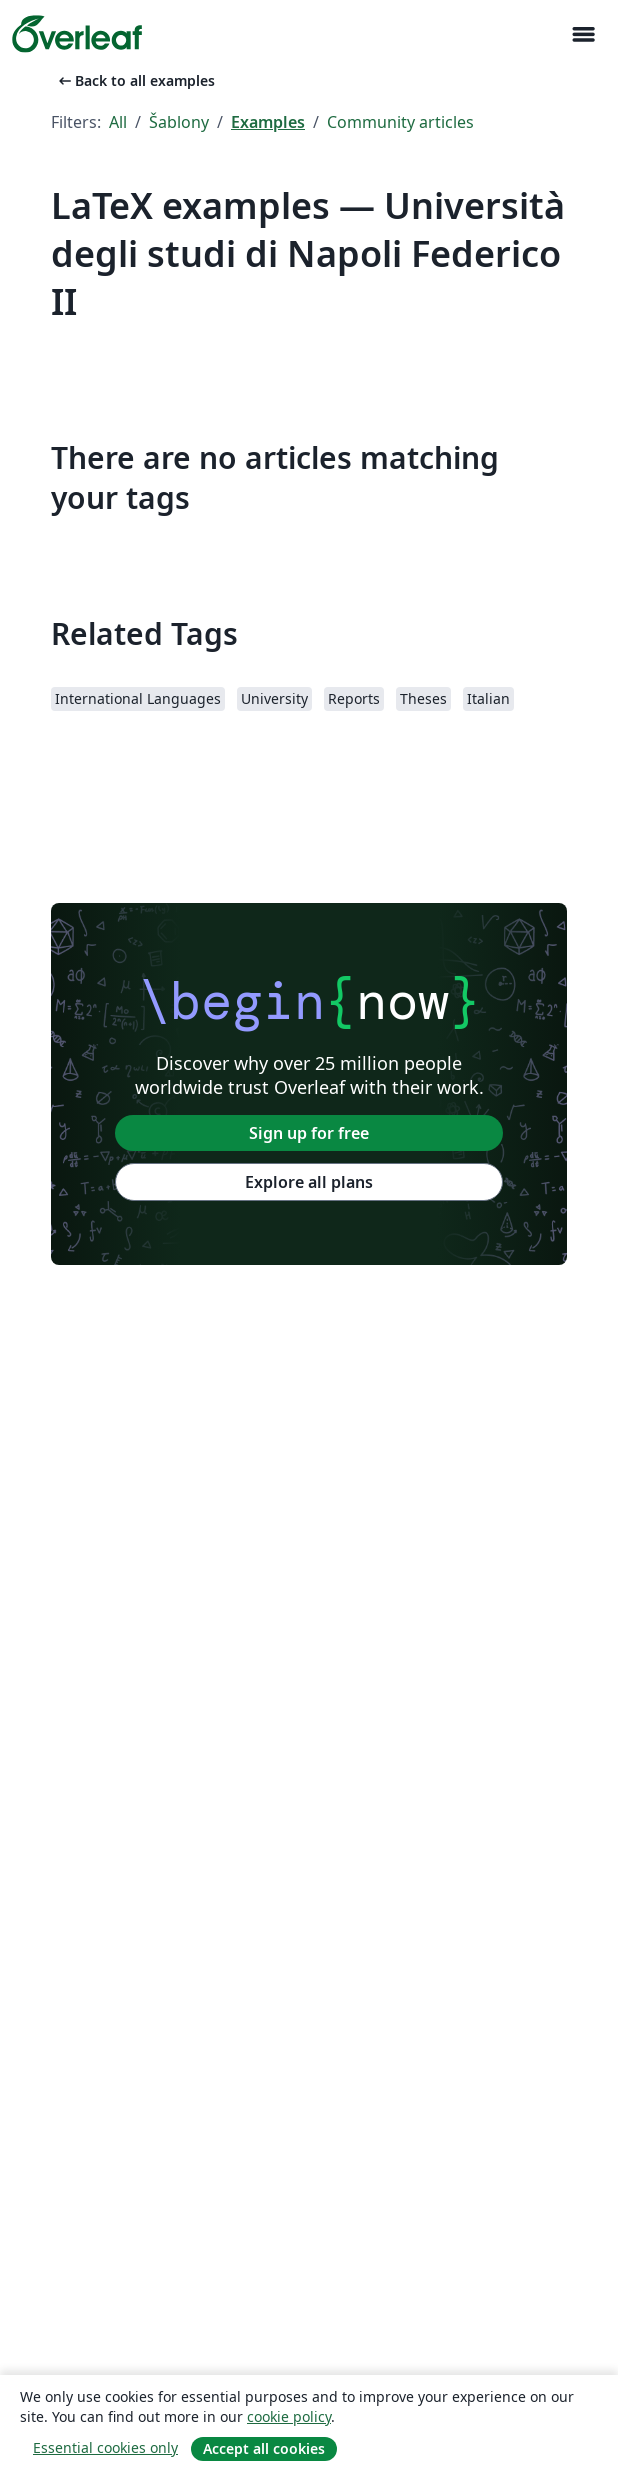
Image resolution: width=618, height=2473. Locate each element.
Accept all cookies (264, 2448)
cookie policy (289, 2416)
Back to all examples (135, 80)
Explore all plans (309, 1182)
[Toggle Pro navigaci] (583, 34)
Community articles (400, 122)
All (118, 122)
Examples (268, 122)
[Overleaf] (77, 34)
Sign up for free (309, 1133)
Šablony (179, 122)
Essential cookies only (105, 2447)
